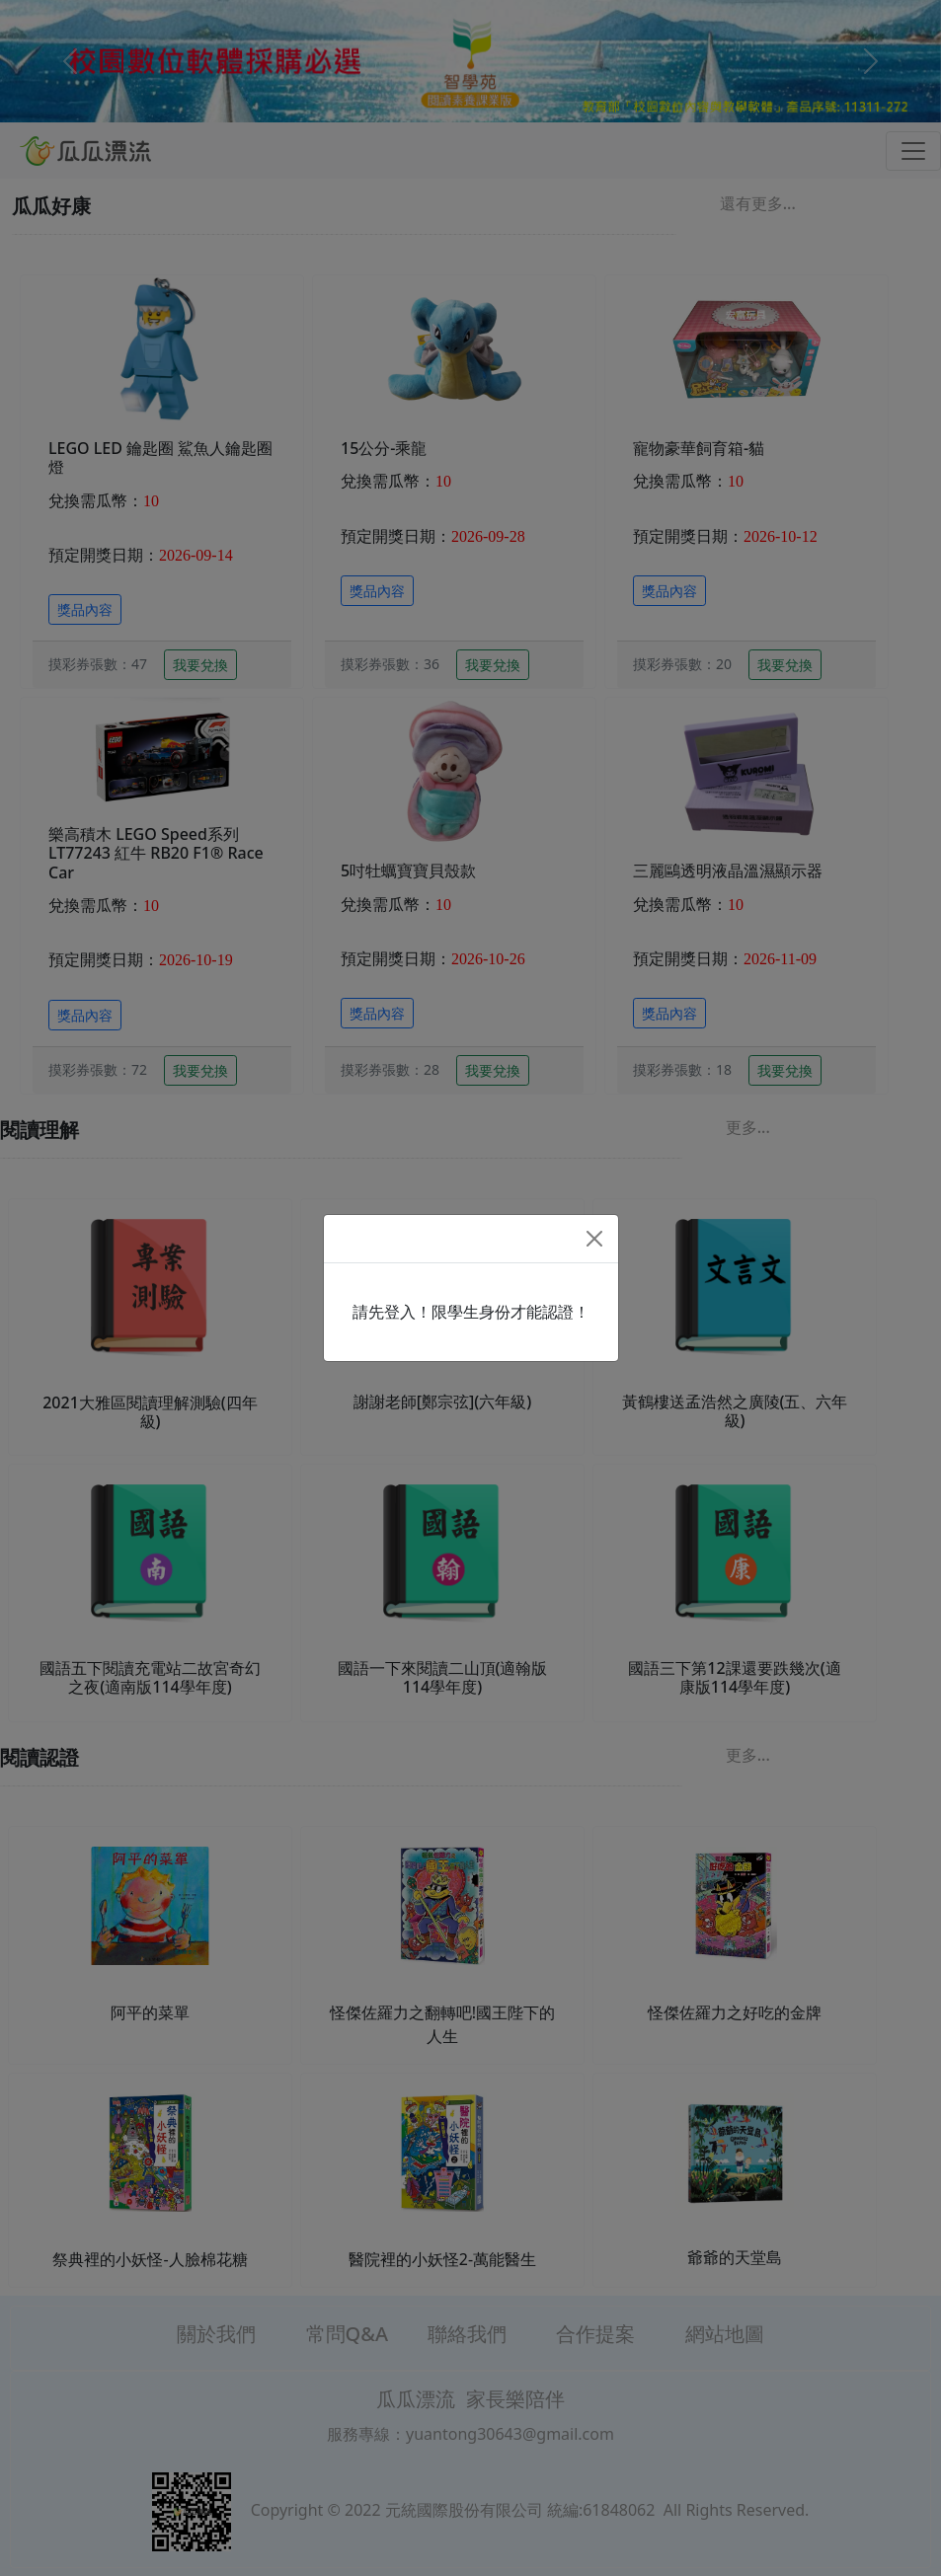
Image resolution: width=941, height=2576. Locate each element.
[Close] (594, 1238)
